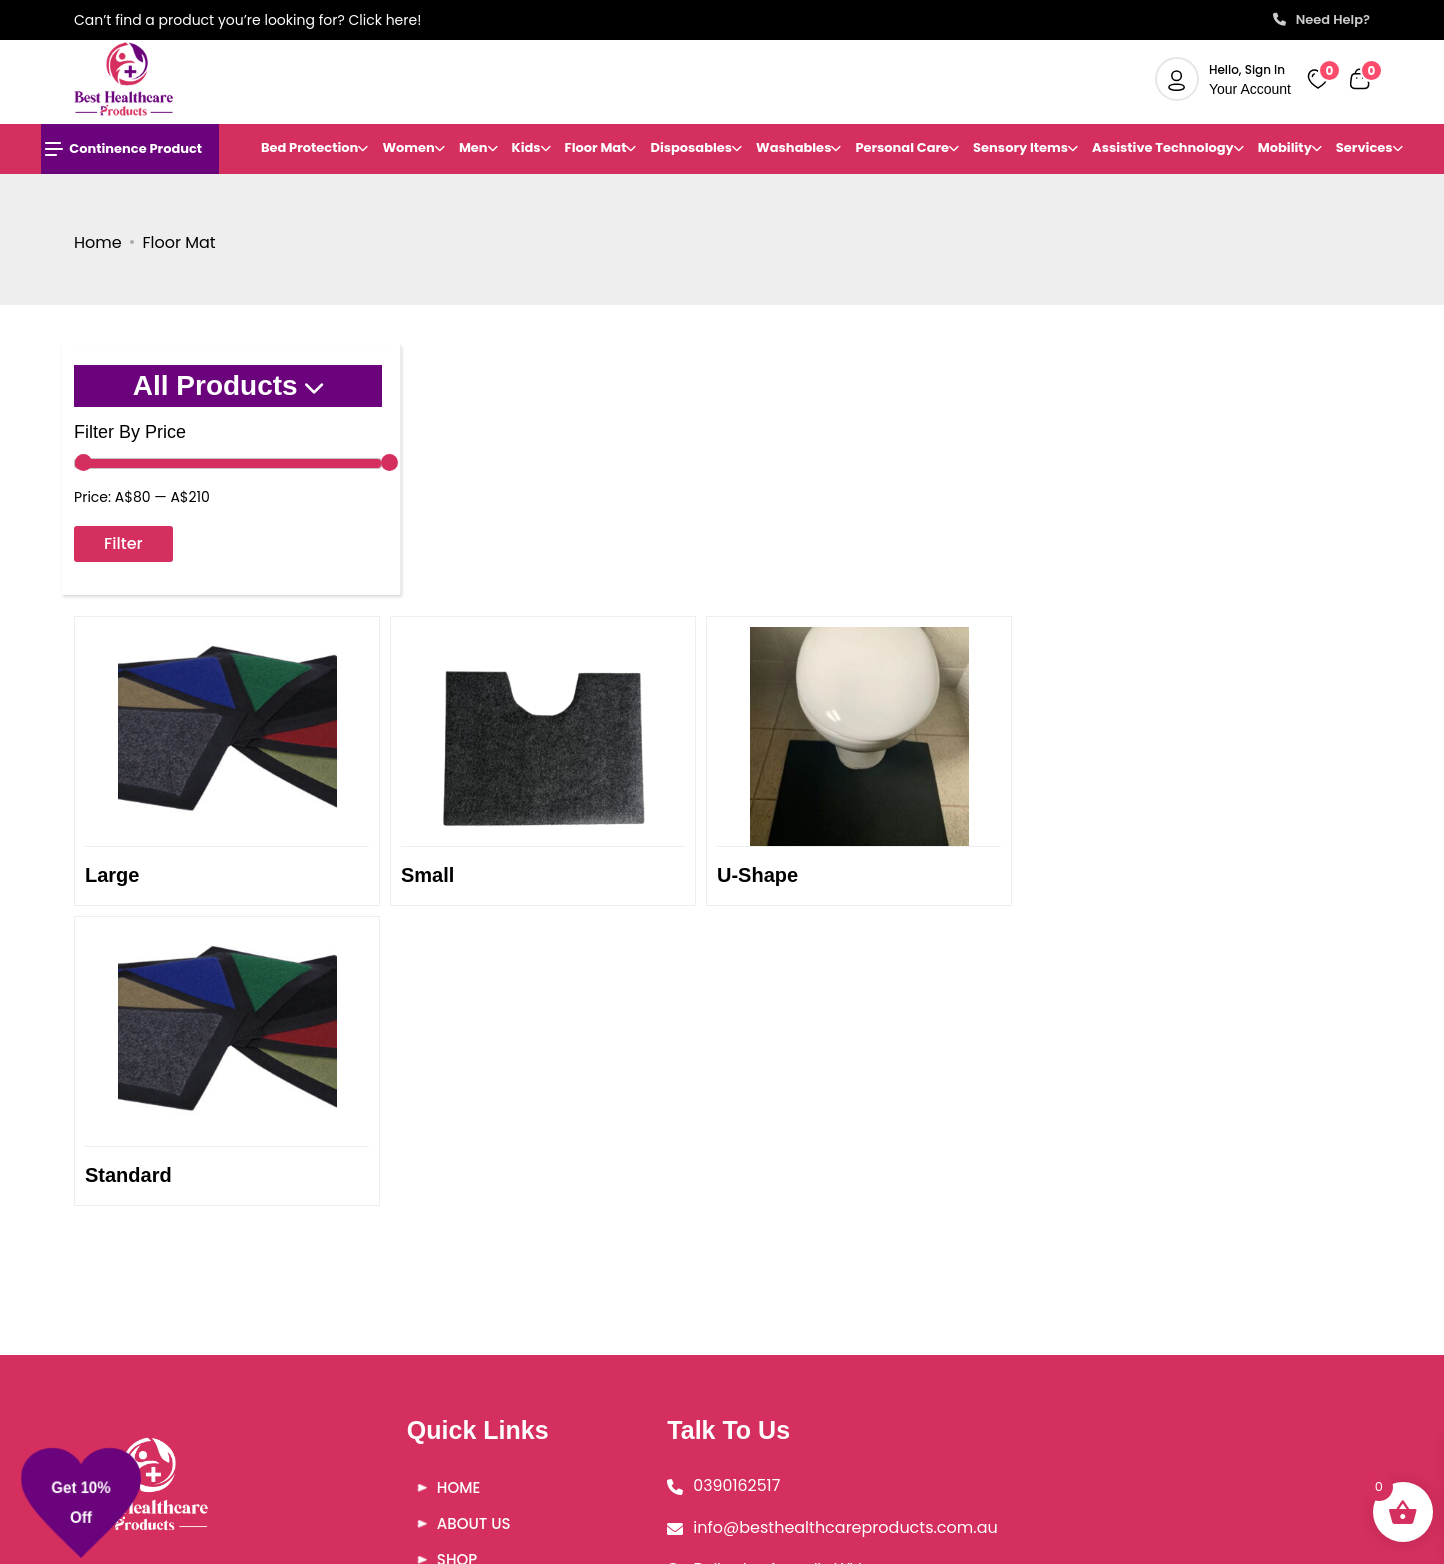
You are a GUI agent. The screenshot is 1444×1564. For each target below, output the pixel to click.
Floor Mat (596, 147)
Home (98, 242)
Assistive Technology (1163, 147)
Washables (793, 147)
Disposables (691, 147)
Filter (123, 543)
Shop (448, 1310)
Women (408, 147)
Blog (447, 1382)
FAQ (443, 1346)
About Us (465, 1274)
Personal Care (902, 147)
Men (473, 147)
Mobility (1285, 147)
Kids (526, 147)
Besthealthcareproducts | (780, 1543)
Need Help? (1321, 19)
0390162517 (719, 1236)
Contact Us (476, 1418)
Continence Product (123, 148)
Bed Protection (309, 147)
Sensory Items (1020, 147)
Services (1364, 147)
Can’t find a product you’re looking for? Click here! (247, 20)
